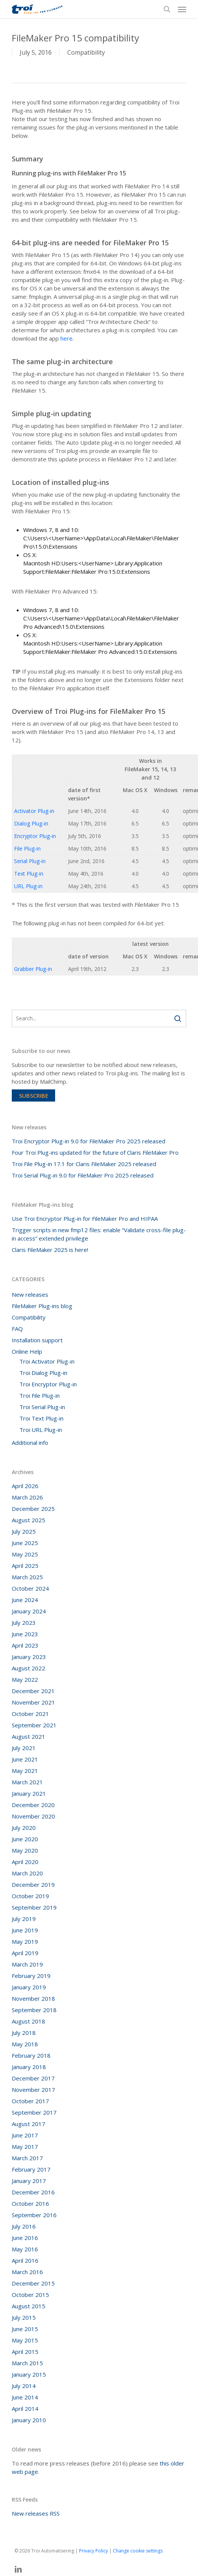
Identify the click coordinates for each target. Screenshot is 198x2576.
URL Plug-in (28, 886)
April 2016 (25, 2260)
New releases (30, 1294)
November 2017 (33, 2089)
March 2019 (27, 1964)
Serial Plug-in (30, 861)
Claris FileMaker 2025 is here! (50, 1249)
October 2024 (30, 1588)
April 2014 (25, 2408)
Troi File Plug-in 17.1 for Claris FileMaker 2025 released (84, 1164)
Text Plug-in (28, 873)
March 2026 (27, 1497)
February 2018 (31, 2055)
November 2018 (33, 1998)
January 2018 (29, 2067)
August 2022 (28, 1668)
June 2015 (25, 2329)
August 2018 (28, 2021)
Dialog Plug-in (31, 823)
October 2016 (30, 2203)
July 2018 (24, 2032)
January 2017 (29, 2181)
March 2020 (27, 1873)
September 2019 (34, 1907)
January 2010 (29, 2420)
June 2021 (25, 1759)
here (66, 338)
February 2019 (31, 1975)
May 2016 (25, 2249)
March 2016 (27, 2272)
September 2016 (34, 2215)
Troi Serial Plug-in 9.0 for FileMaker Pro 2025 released (83, 1175)
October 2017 (30, 2101)
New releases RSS (36, 2513)
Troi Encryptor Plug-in (48, 1384)
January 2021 (29, 1793)
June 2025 (25, 1543)
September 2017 (34, 2112)
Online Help (27, 1351)
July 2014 (24, 2386)
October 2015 (30, 2294)
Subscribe (33, 1095)
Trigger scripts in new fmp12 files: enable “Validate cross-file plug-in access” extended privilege (99, 1234)
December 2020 (33, 1805)
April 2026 (25, 1486)
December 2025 (33, 1508)
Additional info (30, 1442)
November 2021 (33, 1702)
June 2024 (25, 1600)
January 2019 (29, 1987)
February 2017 (31, 2169)
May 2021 (25, 1770)
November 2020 (33, 1816)
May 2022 (25, 1679)
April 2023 (25, 1645)
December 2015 (33, 2283)
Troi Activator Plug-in (46, 1361)
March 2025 (27, 1577)
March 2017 (27, 2158)
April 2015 (25, 2351)
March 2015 (27, 2363)
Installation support (37, 1340)
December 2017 (33, 2078)
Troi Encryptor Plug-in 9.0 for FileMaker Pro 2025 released (88, 1141)
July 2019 (24, 1919)
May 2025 (25, 1554)
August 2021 (28, 1736)
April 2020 (25, 1862)
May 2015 (25, 2340)
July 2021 (24, 1748)
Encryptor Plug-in (35, 836)
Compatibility (86, 52)
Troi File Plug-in (39, 1395)
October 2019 (30, 1896)
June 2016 (25, 2237)
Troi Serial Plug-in (42, 1407)
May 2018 (25, 2044)
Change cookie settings (138, 2551)
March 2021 (27, 1782)
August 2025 (28, 1520)
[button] (182, 9)
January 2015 (29, 2374)
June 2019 (25, 1930)
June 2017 (25, 2135)
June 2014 (25, 2397)
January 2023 (29, 1657)
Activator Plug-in (34, 810)
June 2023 (25, 1634)
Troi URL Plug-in (40, 1429)
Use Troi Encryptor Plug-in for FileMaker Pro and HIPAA (85, 1218)
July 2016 (24, 2226)
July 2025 (24, 1531)
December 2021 (33, 1691)
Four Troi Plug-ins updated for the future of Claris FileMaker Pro (95, 1152)
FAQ (17, 1328)
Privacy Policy (93, 2551)
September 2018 (34, 2010)
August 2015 (28, 2306)
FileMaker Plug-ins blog (42, 1306)
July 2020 (24, 1827)
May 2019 (25, 1941)
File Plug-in (27, 848)
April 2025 (25, 1565)
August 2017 (28, 2124)
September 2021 (34, 1725)
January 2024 (29, 1611)
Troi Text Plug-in (41, 1418)
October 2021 (30, 1713)
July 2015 (24, 2317)
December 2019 (33, 1884)
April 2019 (25, 1953)
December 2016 (33, 2192)
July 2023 (24, 1622)
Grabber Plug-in (33, 968)
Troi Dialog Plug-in (43, 1372)
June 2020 (25, 1839)
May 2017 (25, 2146)
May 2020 (25, 1850)
